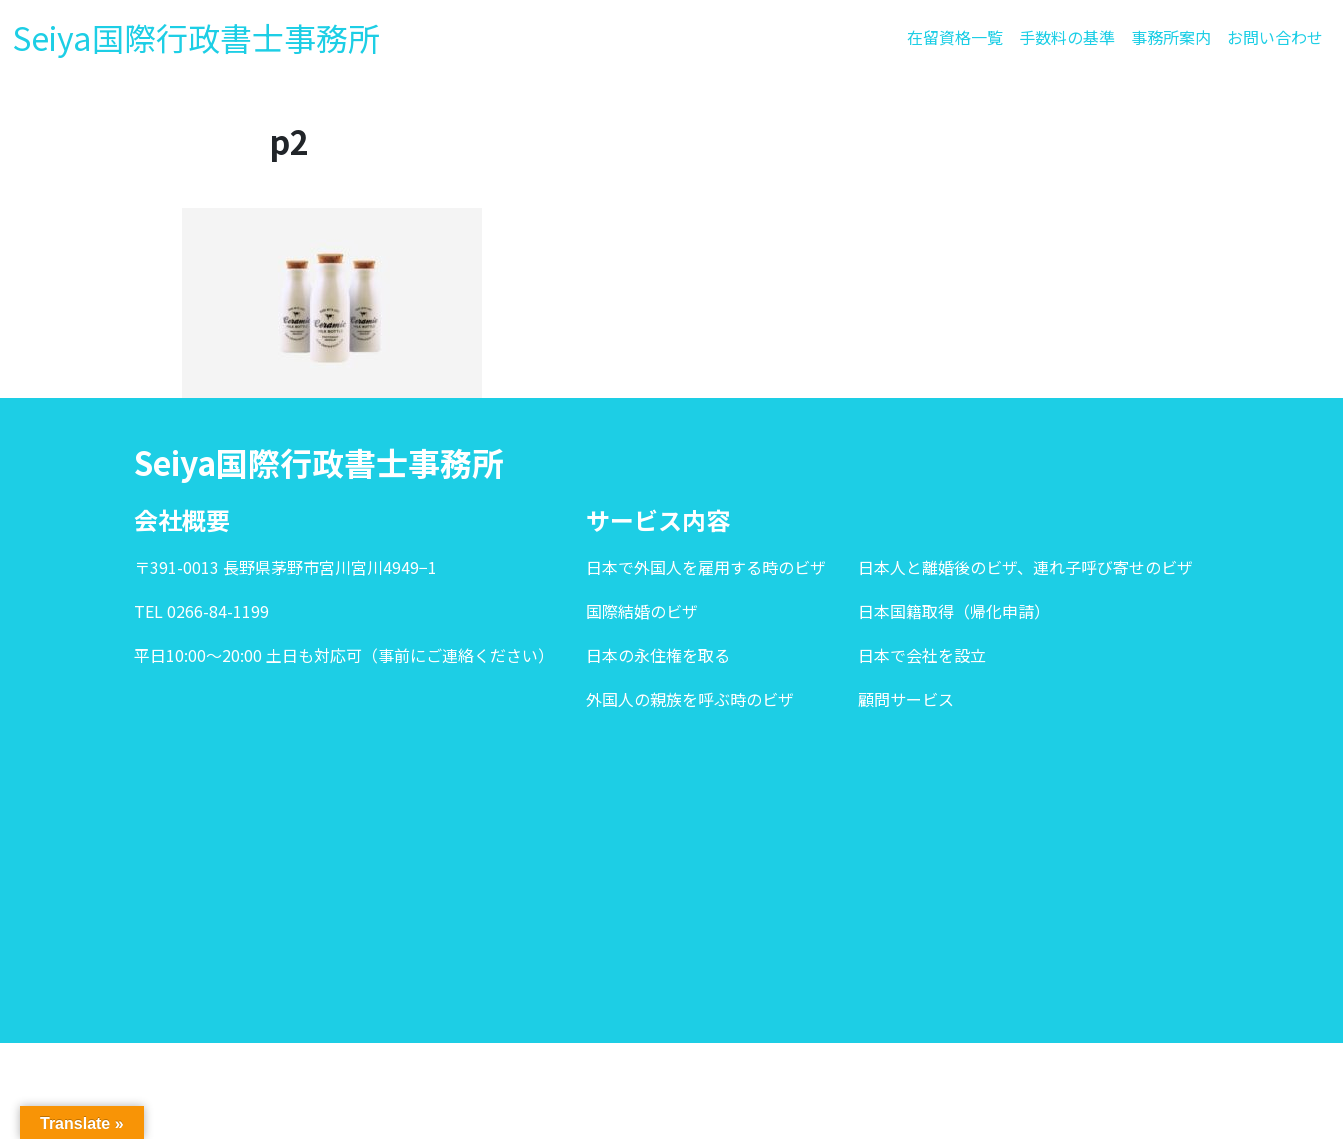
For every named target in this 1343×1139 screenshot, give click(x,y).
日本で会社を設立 (922, 655)
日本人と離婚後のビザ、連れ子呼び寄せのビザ (1025, 567)
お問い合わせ (1275, 37)
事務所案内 (1171, 37)
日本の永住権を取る (658, 655)
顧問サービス (906, 699)
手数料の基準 (1067, 37)
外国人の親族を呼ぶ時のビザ (690, 699)
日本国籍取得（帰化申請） (954, 611)
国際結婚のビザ (642, 611)
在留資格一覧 (955, 37)
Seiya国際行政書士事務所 (196, 37)
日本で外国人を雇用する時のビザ (706, 567)
